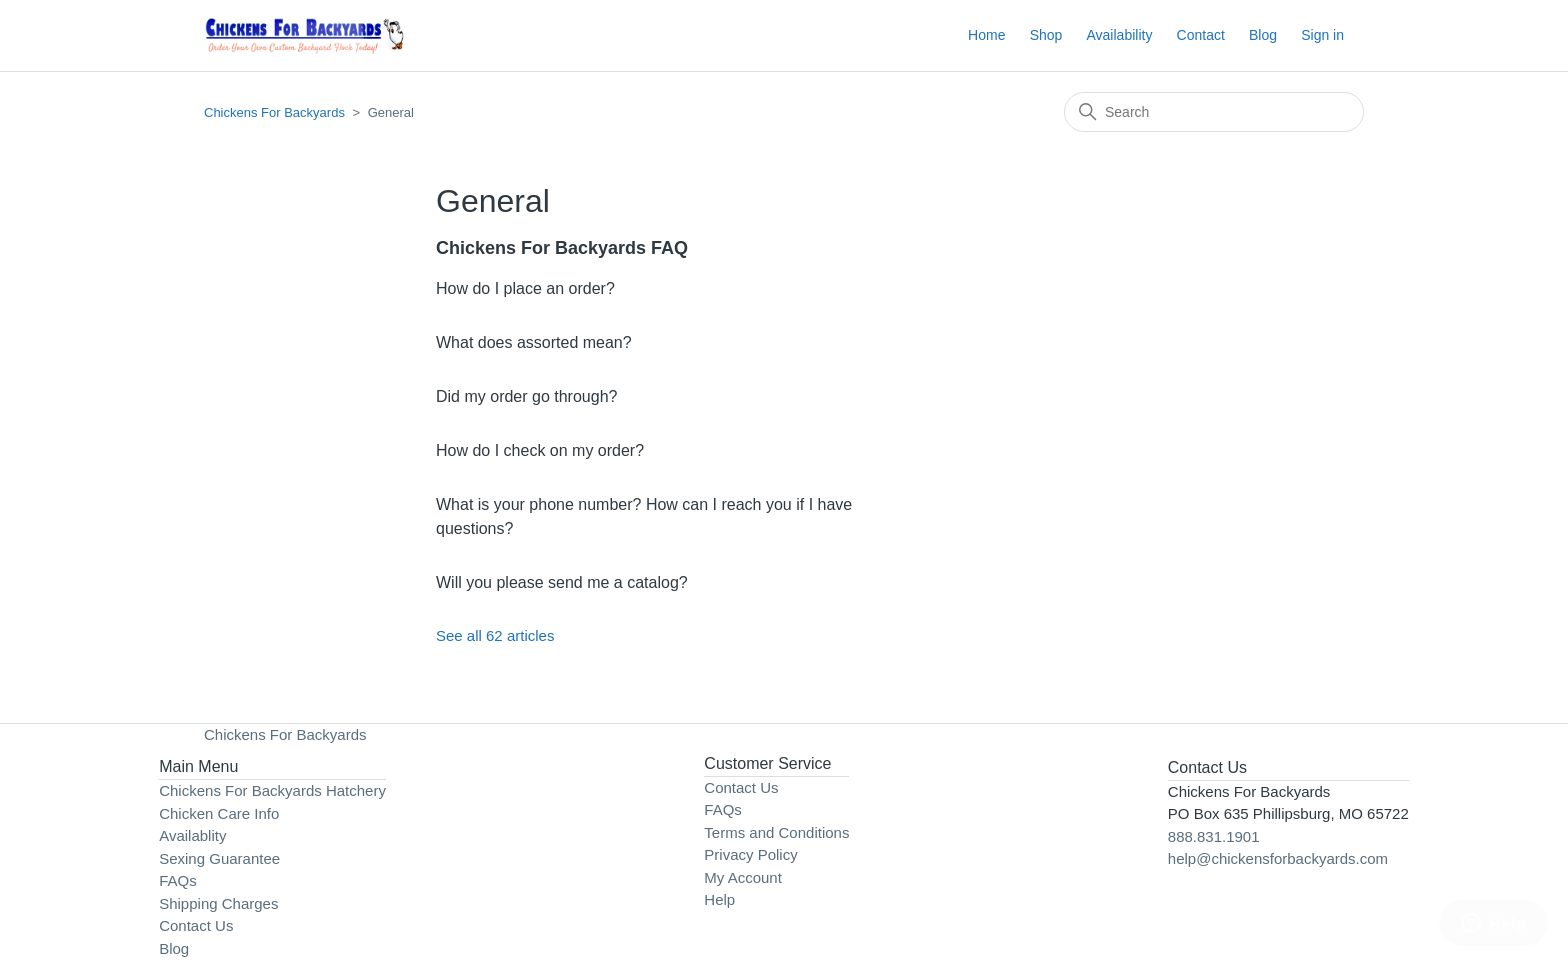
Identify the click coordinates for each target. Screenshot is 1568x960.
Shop (1046, 35)
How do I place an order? (525, 288)
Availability (1120, 35)
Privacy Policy (750, 854)
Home (986, 35)
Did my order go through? (526, 396)
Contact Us (196, 925)
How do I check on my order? (540, 450)
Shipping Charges (218, 903)
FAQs (178, 880)
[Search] (1214, 112)
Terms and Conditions (776, 832)
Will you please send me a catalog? (562, 582)
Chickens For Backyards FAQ (562, 248)
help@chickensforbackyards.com (1278, 858)
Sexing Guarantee (219, 858)
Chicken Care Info (219, 813)
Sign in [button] (1322, 35)
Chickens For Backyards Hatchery (272, 790)
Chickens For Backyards (274, 112)
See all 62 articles (495, 635)
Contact (1201, 35)
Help (719, 899)
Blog (1263, 35)
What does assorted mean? (534, 342)
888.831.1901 (1214, 836)
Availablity (192, 835)
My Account (743, 877)
